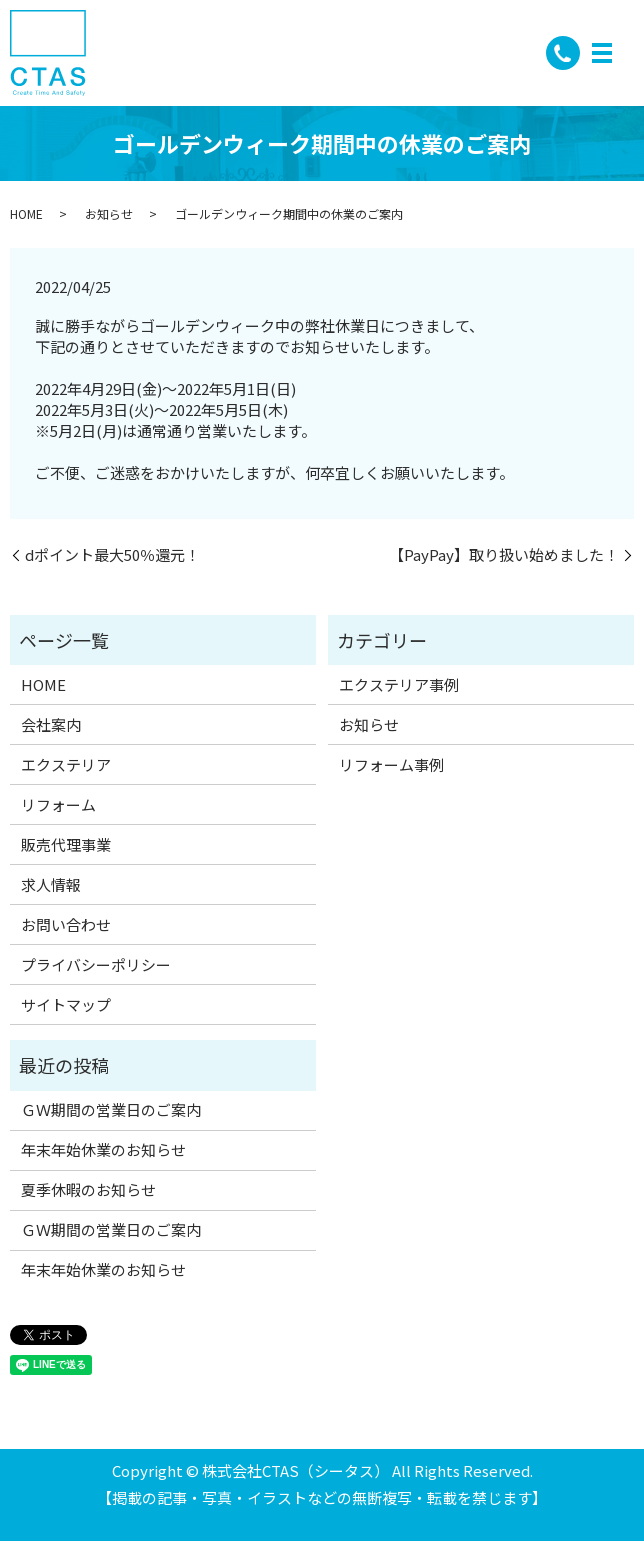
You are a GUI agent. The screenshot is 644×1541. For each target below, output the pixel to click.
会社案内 (51, 724)
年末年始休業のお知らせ (103, 1149)
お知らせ (109, 213)
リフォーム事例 (391, 764)
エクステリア (66, 764)
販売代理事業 (66, 844)
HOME (26, 213)
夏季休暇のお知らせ (88, 1189)
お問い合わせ (66, 924)
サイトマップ (66, 1004)
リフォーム (58, 804)
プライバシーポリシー (96, 964)
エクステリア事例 (399, 684)
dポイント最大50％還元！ (112, 554)
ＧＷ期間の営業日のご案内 (111, 1109)
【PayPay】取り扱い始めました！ (504, 554)
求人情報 (51, 884)
